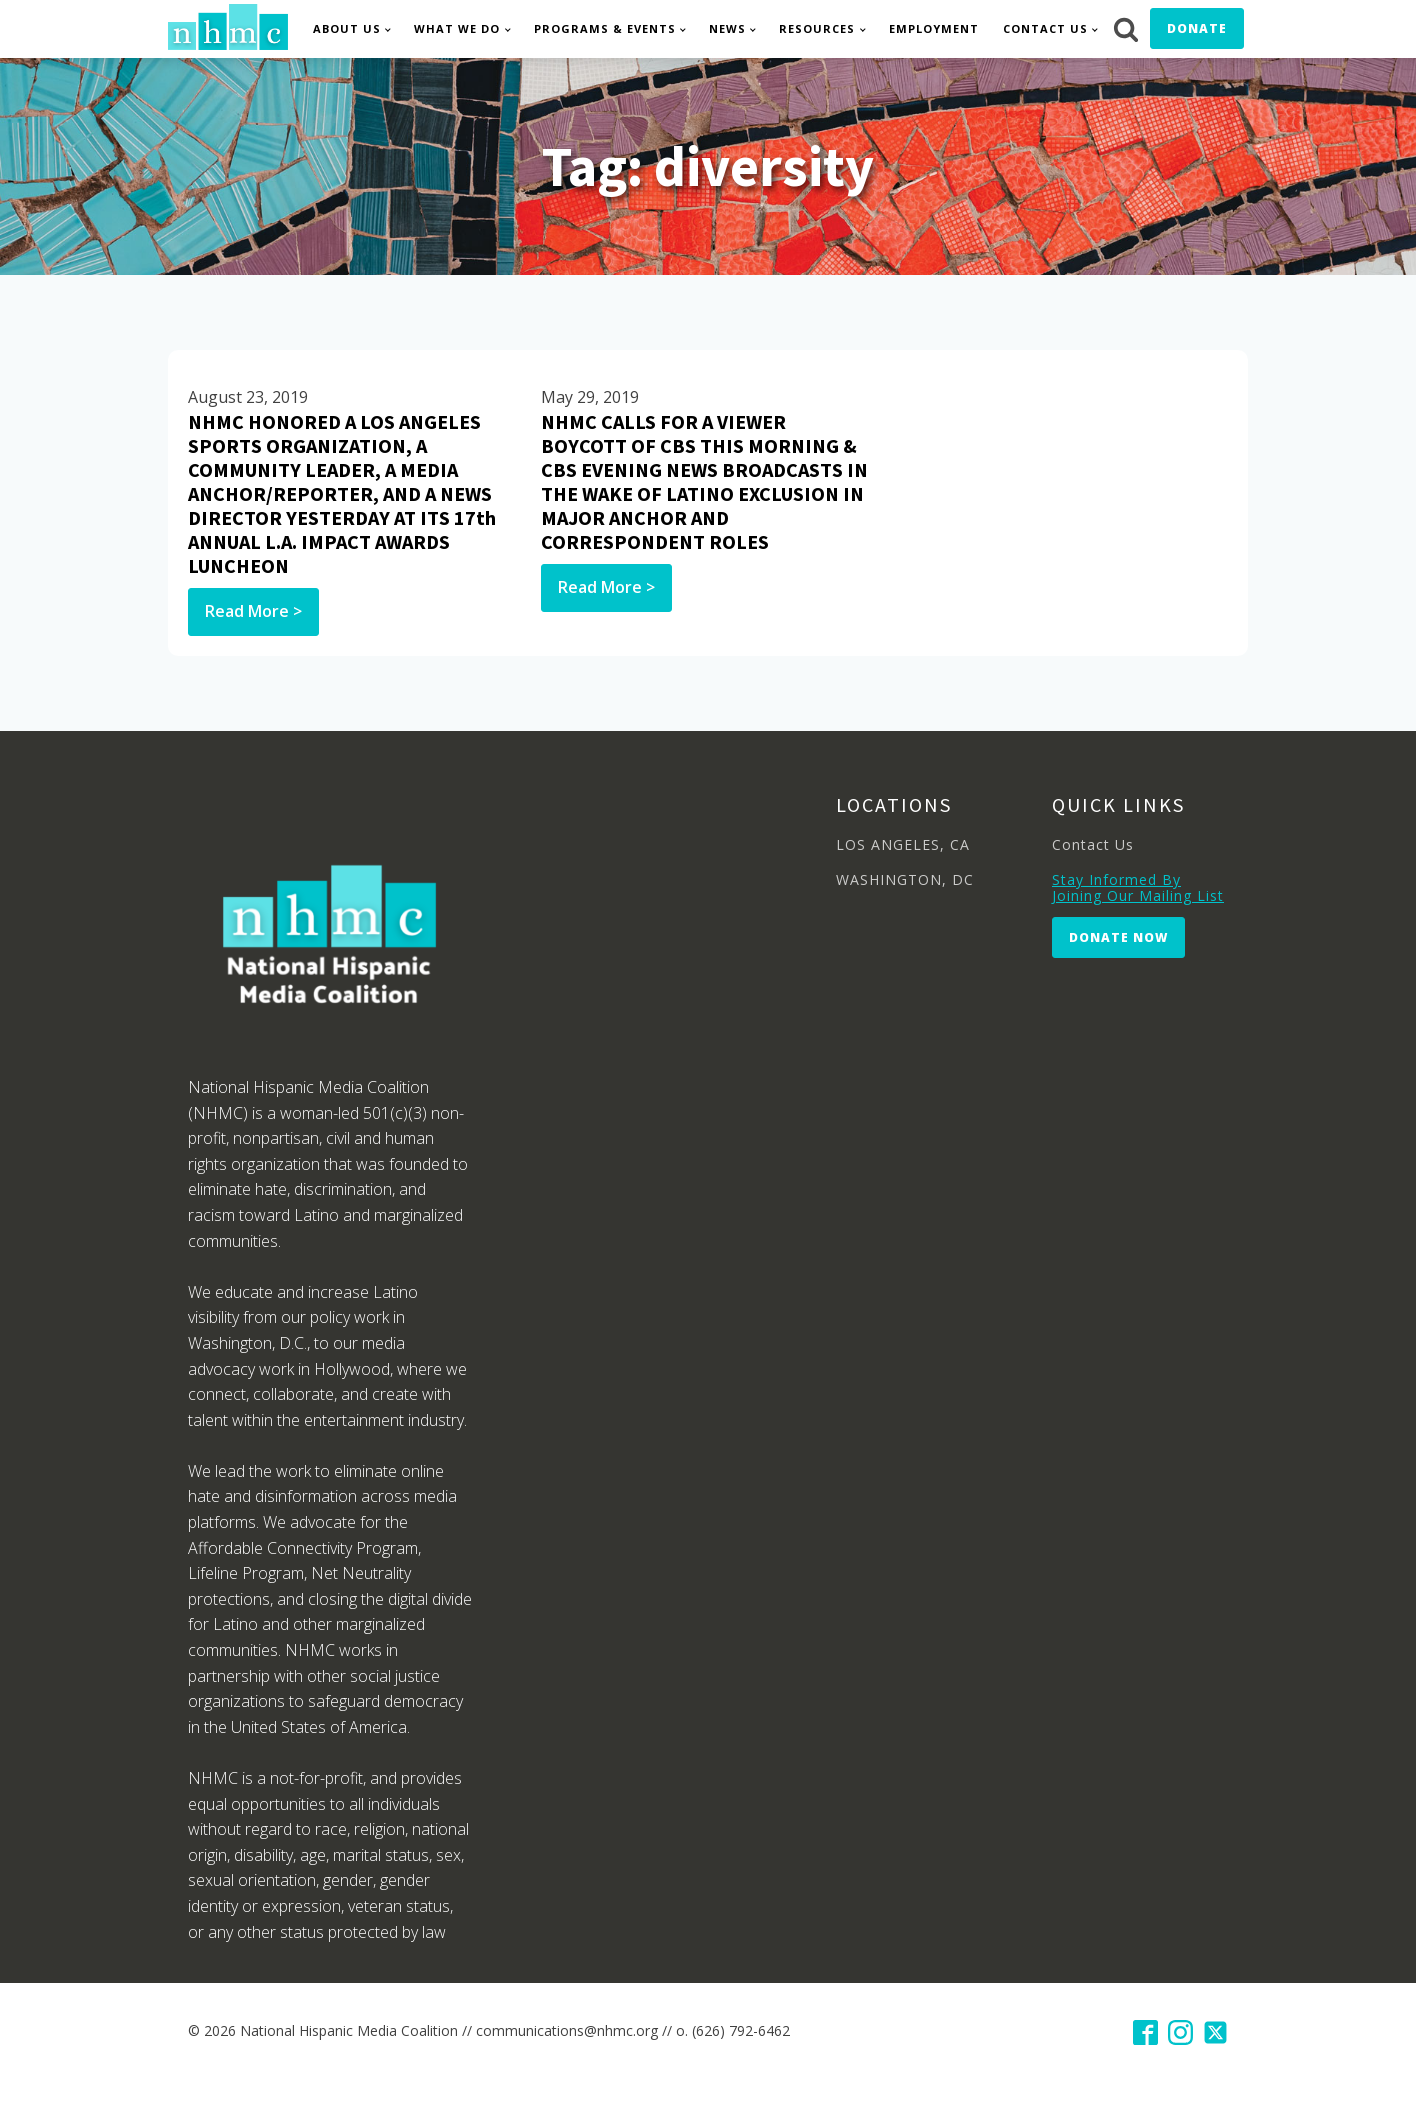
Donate (1197, 28)
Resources (817, 28)
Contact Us (1045, 28)
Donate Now (1118, 937)
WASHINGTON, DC (905, 879)
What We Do (457, 28)
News (727, 28)
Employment (934, 28)
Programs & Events (605, 28)
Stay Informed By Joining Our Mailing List (1138, 887)
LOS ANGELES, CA (903, 844)
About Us (347, 28)
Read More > (253, 611)
